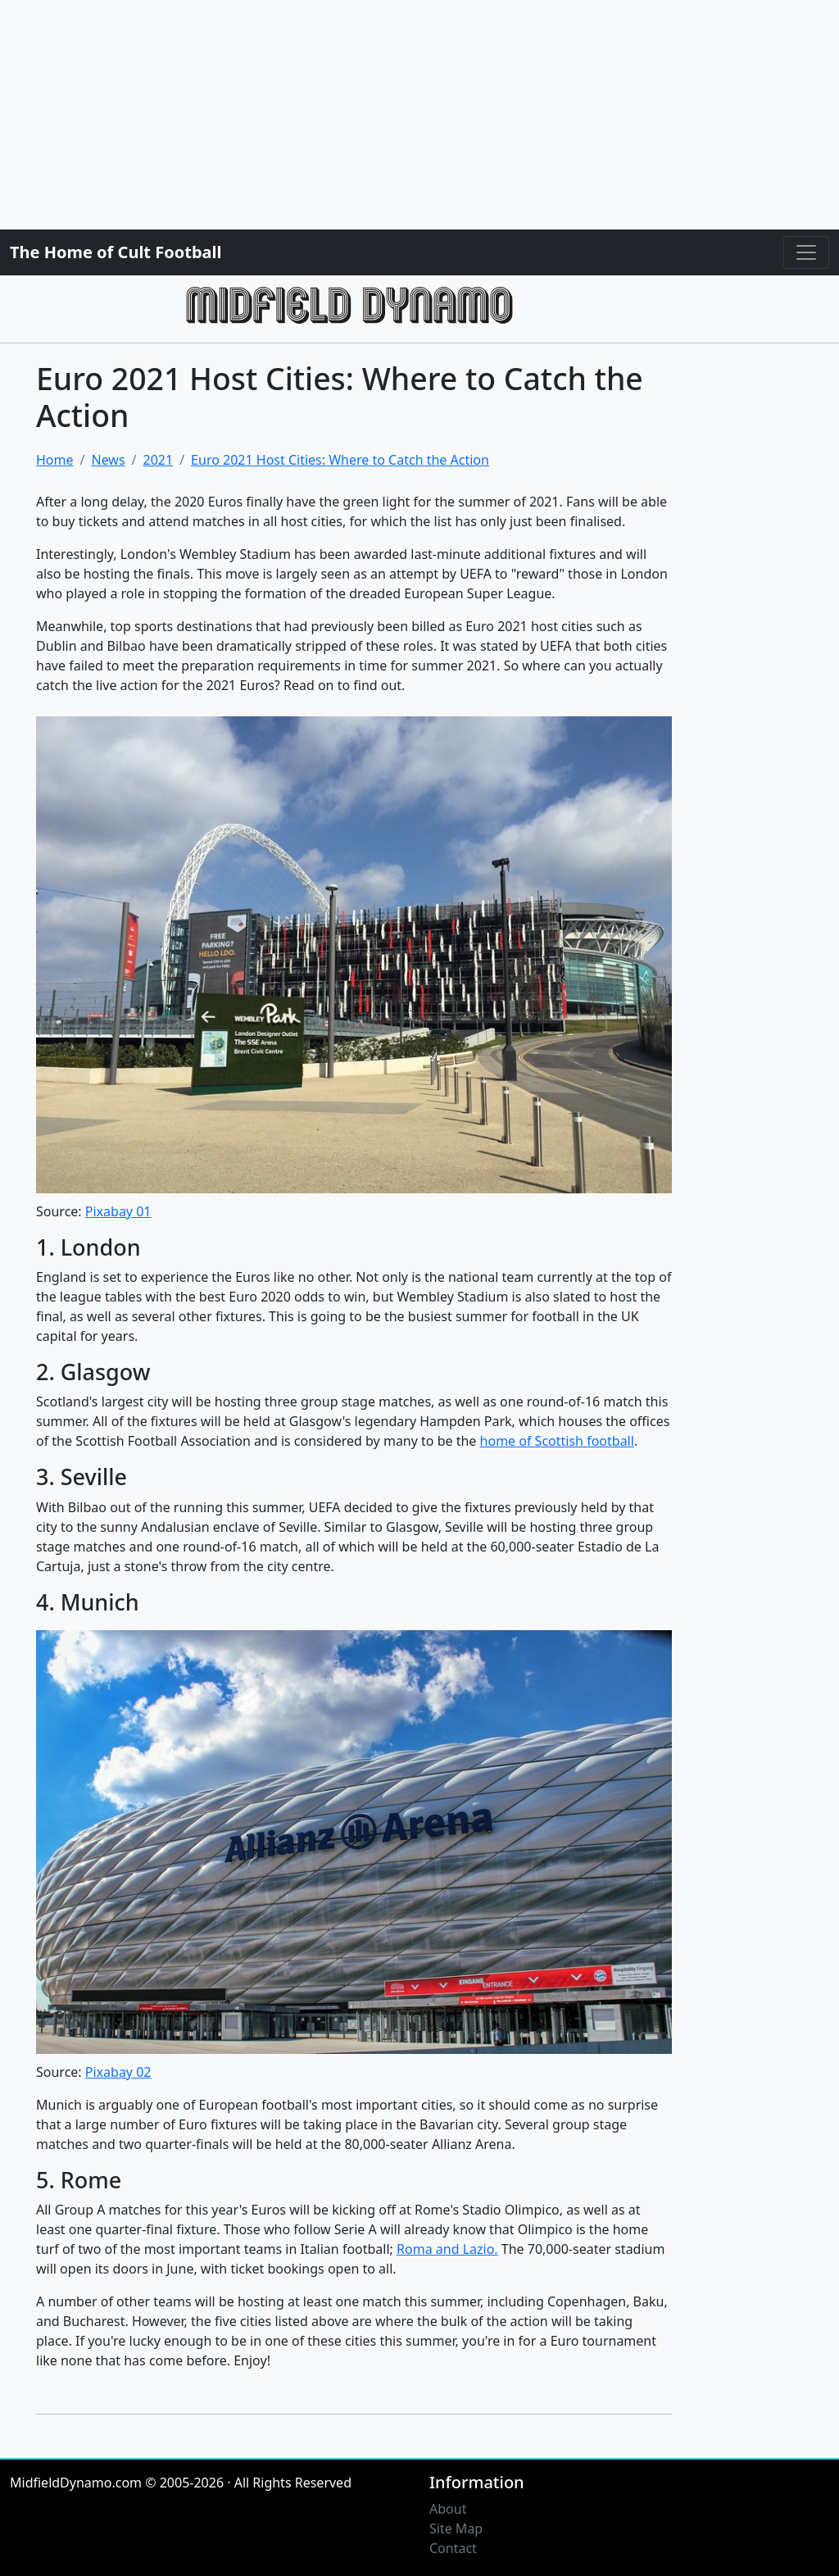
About (447, 2509)
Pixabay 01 (118, 1211)
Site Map (456, 2528)
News (108, 460)
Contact (453, 2548)
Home (55, 460)
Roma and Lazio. (447, 2249)
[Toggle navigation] (806, 252)
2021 (158, 460)
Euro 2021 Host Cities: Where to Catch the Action (340, 460)
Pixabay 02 (118, 2072)
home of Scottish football (557, 1441)
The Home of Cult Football (115, 252)
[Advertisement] (419, 114)
